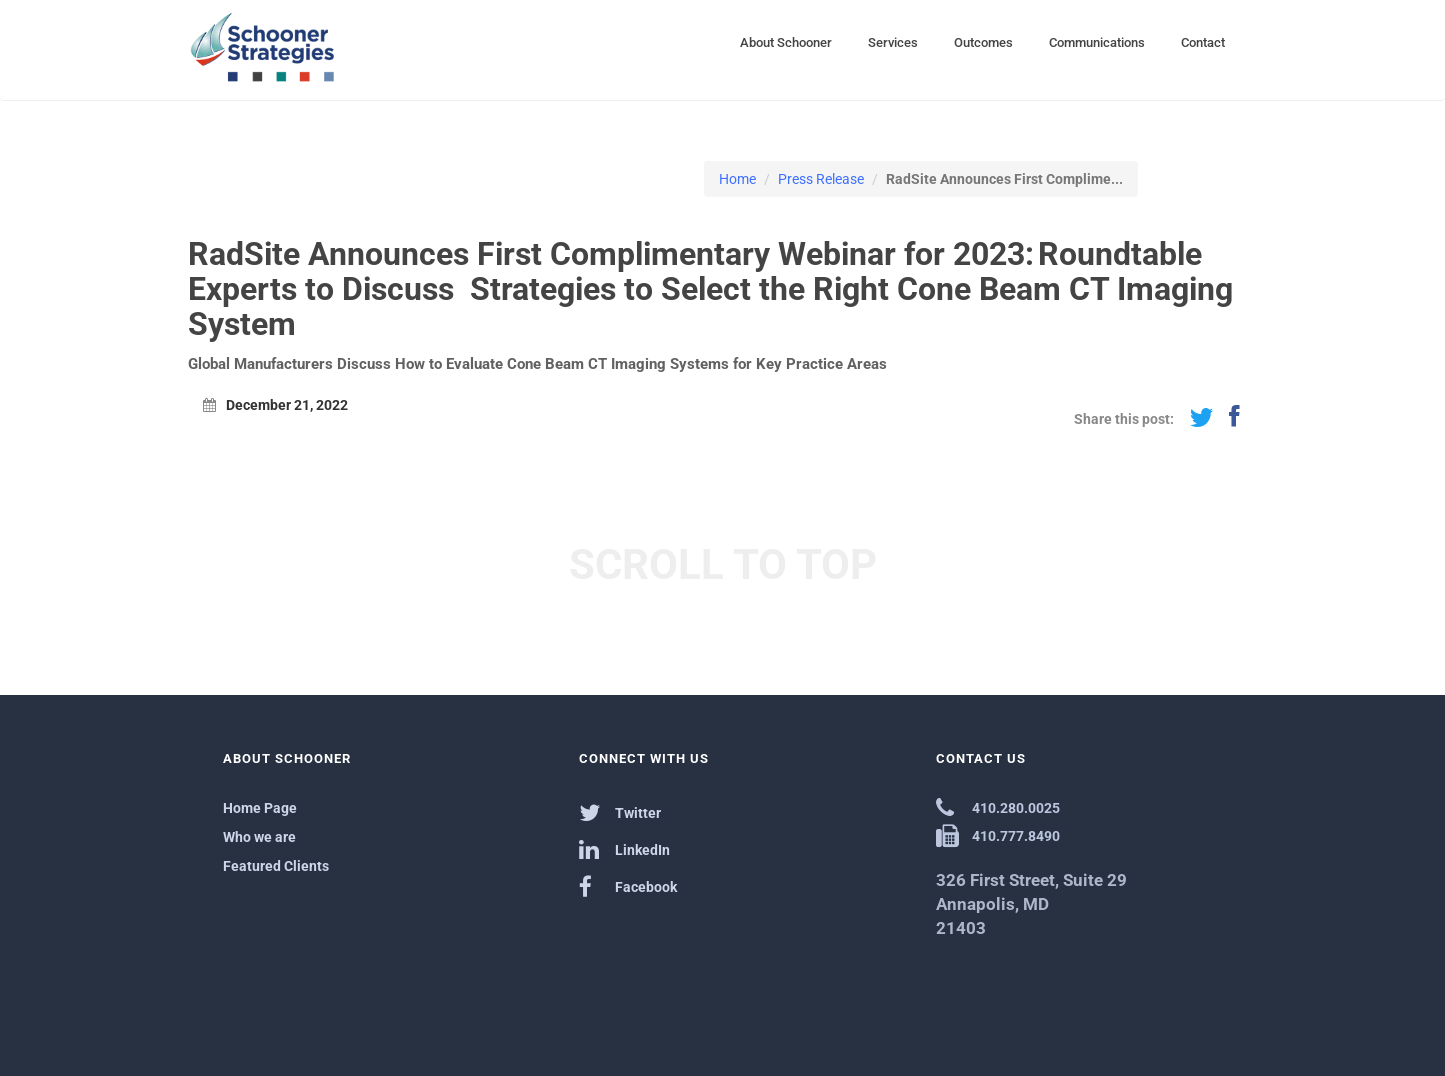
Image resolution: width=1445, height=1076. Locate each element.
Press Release (821, 179)
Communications (1097, 42)
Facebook (628, 886)
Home (737, 179)
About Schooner (786, 42)
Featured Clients (276, 866)
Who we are (259, 837)
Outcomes (983, 42)
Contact (1203, 42)
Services (893, 42)
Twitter (620, 812)
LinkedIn (624, 849)
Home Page (260, 808)
